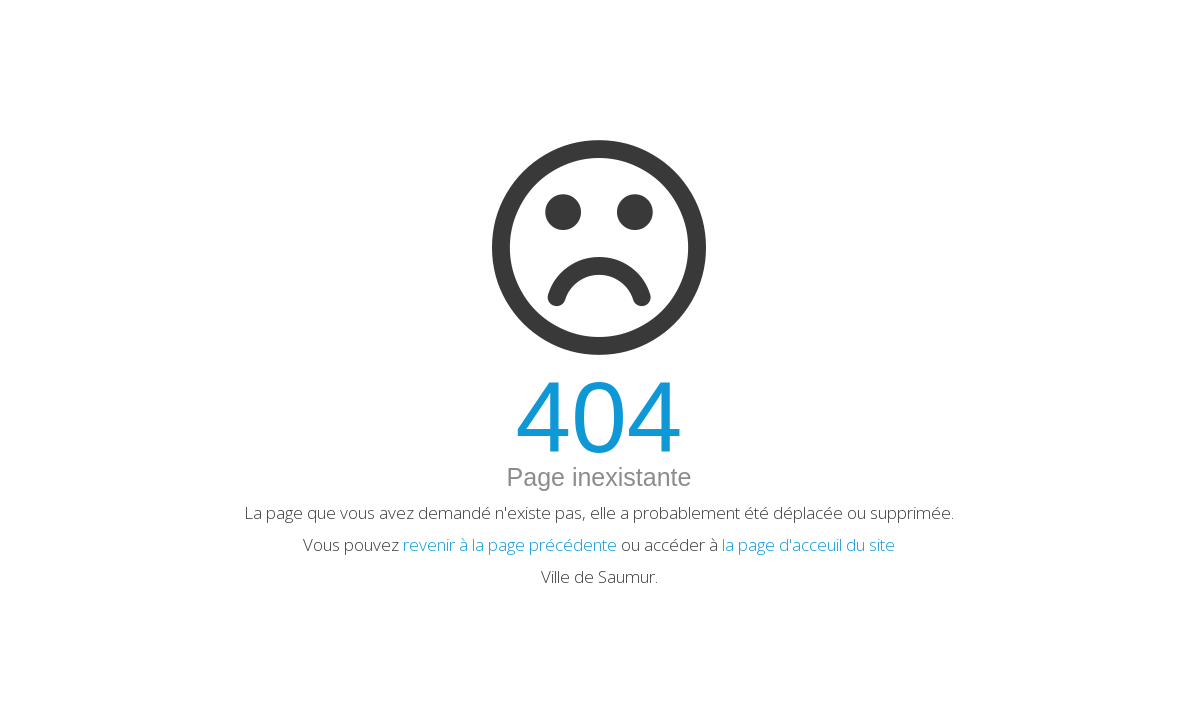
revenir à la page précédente (510, 544)
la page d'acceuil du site (808, 544)
